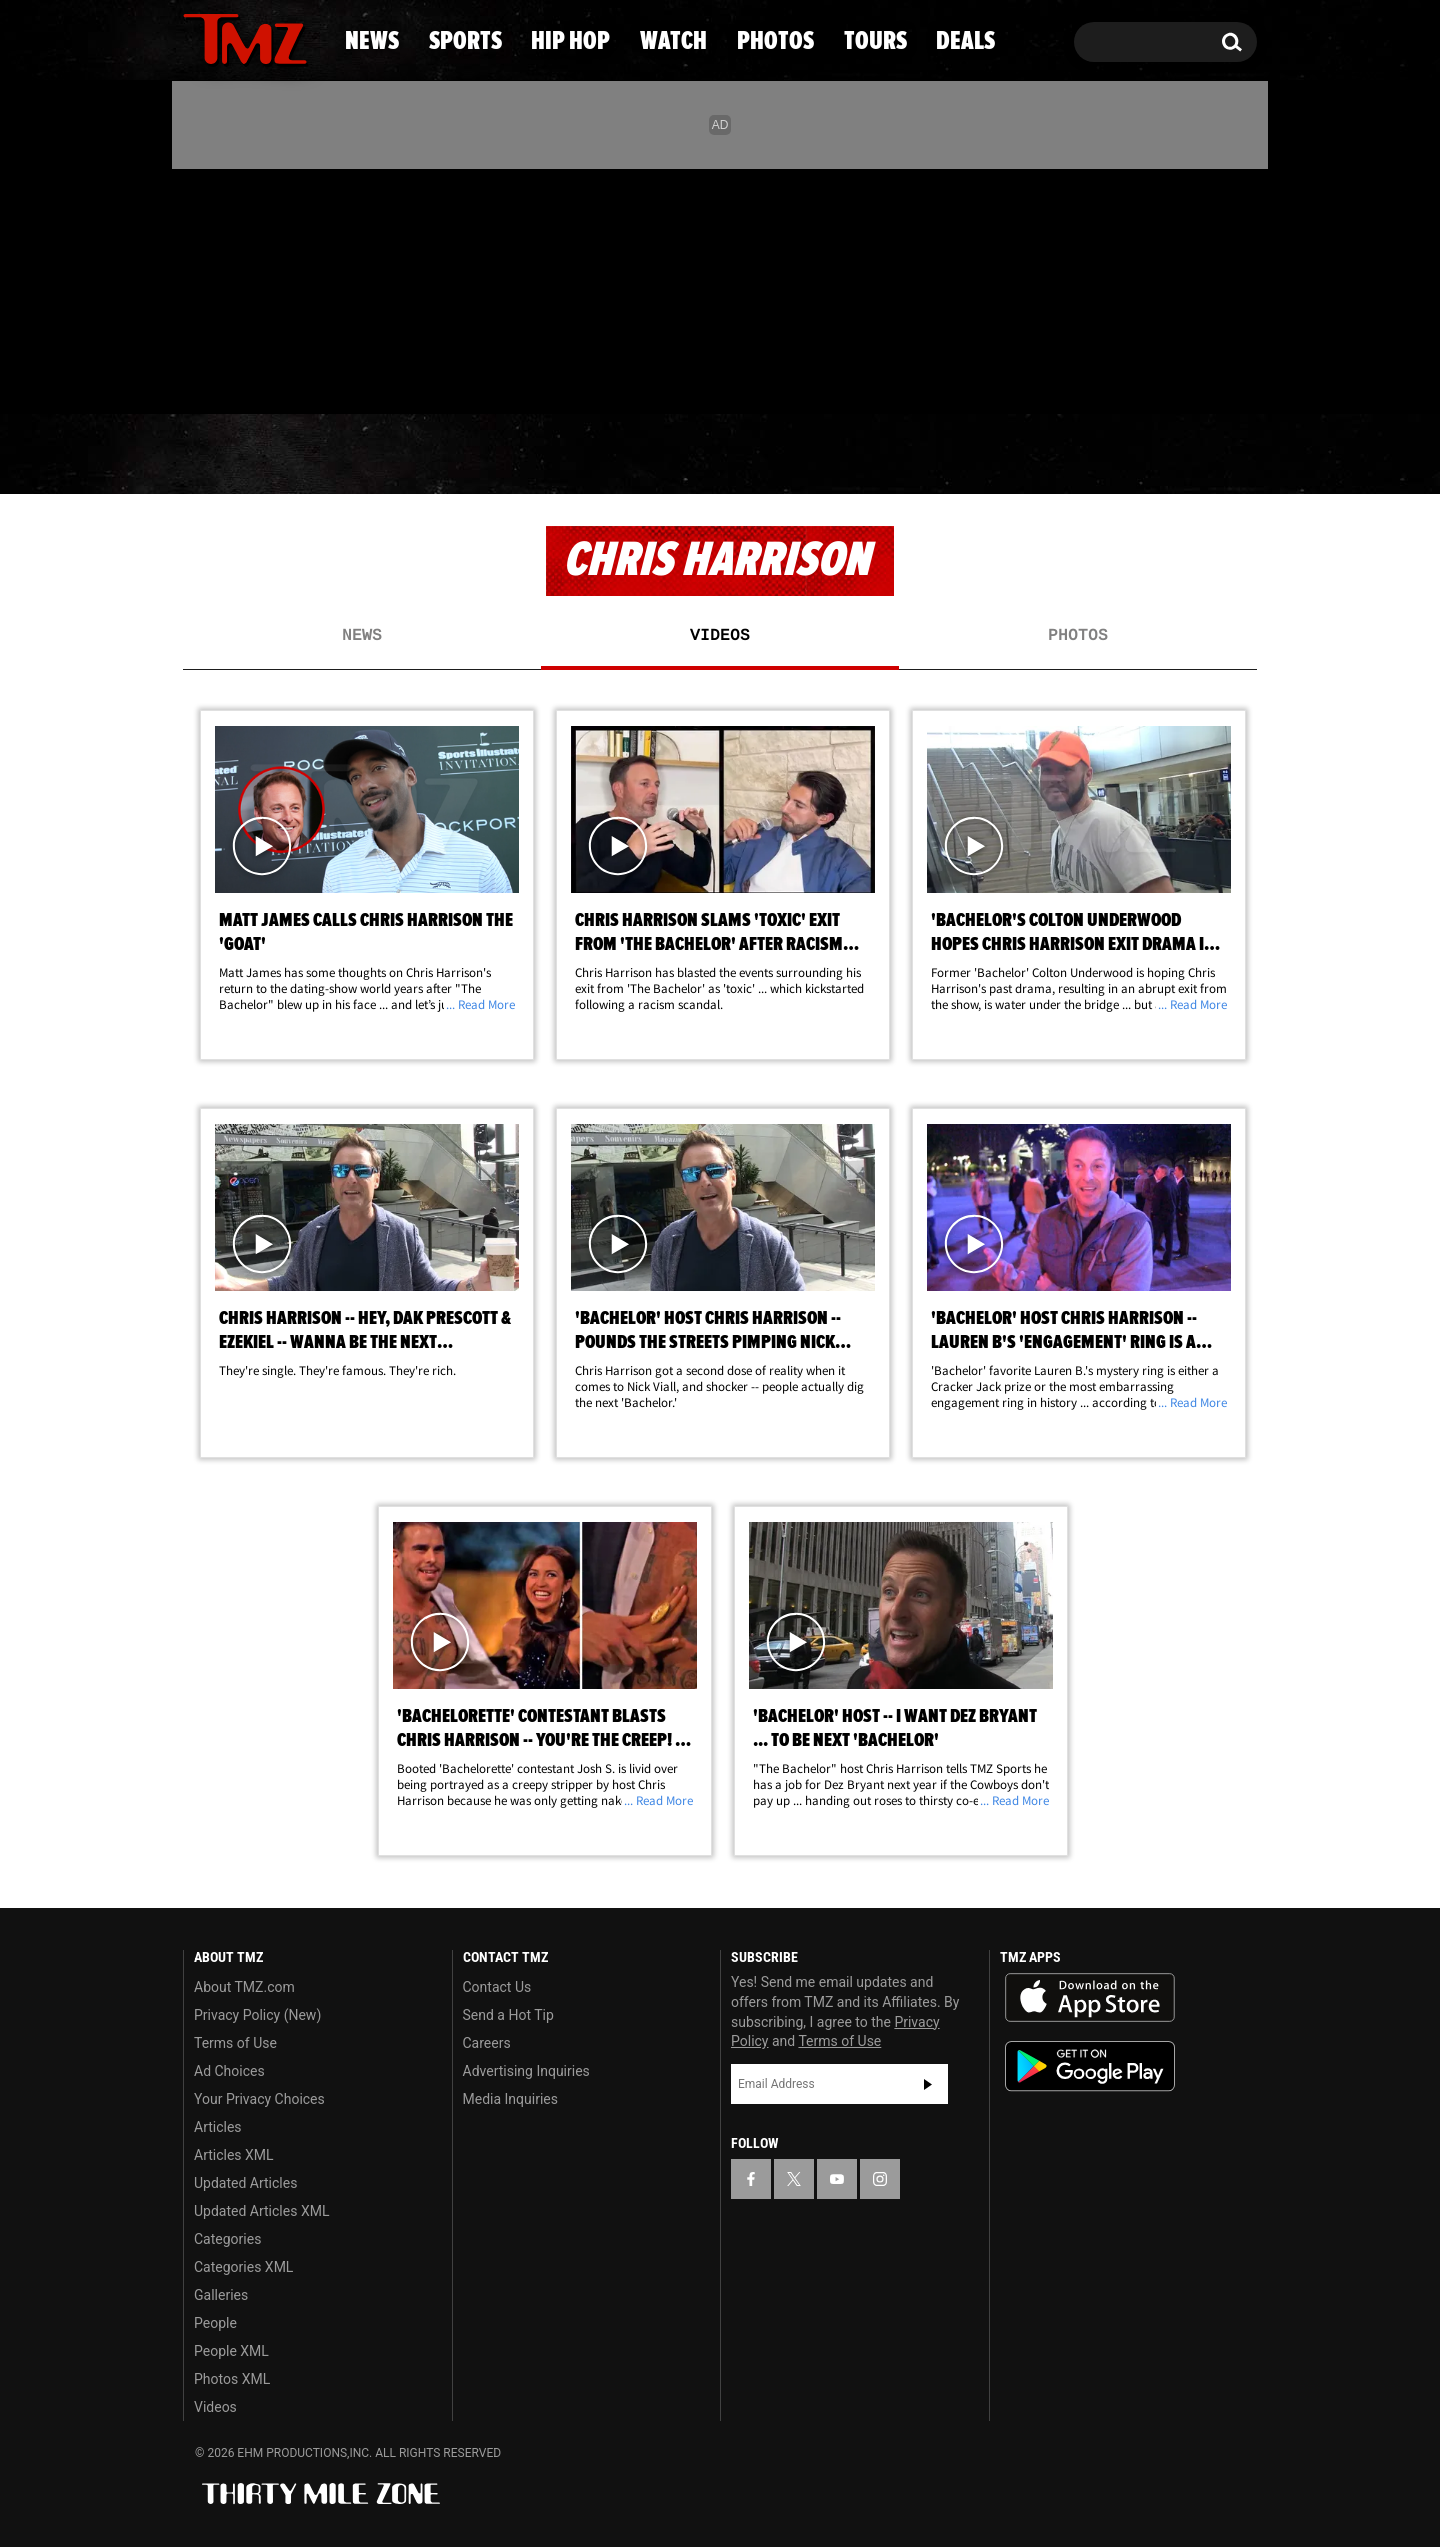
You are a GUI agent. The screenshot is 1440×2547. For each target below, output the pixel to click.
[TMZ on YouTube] (837, 2179)
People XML (231, 2351)
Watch (711, 455)
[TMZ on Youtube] (264, 287)
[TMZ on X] (229, 287)
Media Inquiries (510, 2099)
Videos (720, 636)
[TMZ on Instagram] (302, 287)
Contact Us (497, 1987)
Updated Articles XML (261, 2211)
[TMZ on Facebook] (199, 287)
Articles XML (234, 2155)
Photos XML (232, 2379)
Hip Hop (548, 455)
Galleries (221, 2295)
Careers (487, 2043)
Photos (872, 455)
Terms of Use (235, 2043)
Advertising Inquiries (526, 2071)
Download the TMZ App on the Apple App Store (1090, 1998)
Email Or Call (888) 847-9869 (413, 374)
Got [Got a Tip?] (246, 373)
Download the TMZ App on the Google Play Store (1090, 2066)
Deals (1175, 455)
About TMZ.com (244, 1987)
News (231, 455)
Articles (218, 2127)
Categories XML (243, 2267)
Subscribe (928, 2084)
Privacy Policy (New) (257, 2015)
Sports (380, 455)
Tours (1030, 455)
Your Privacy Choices (259, 2099)
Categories (227, 2239)
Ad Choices (229, 2071)
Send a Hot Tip (508, 2015)
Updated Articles (245, 2183)
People (215, 2323)
